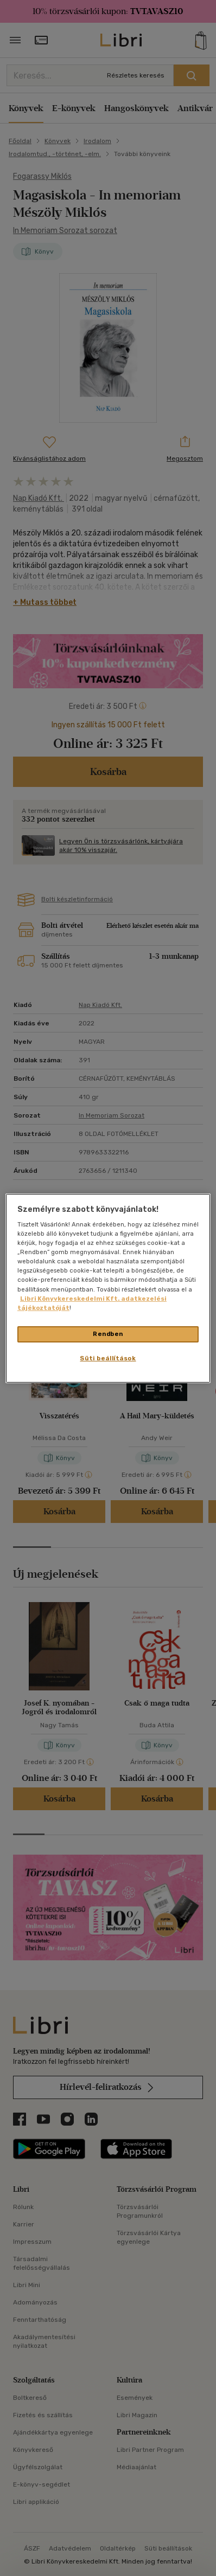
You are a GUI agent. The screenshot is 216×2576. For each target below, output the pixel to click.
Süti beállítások (108, 1358)
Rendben (108, 1334)
